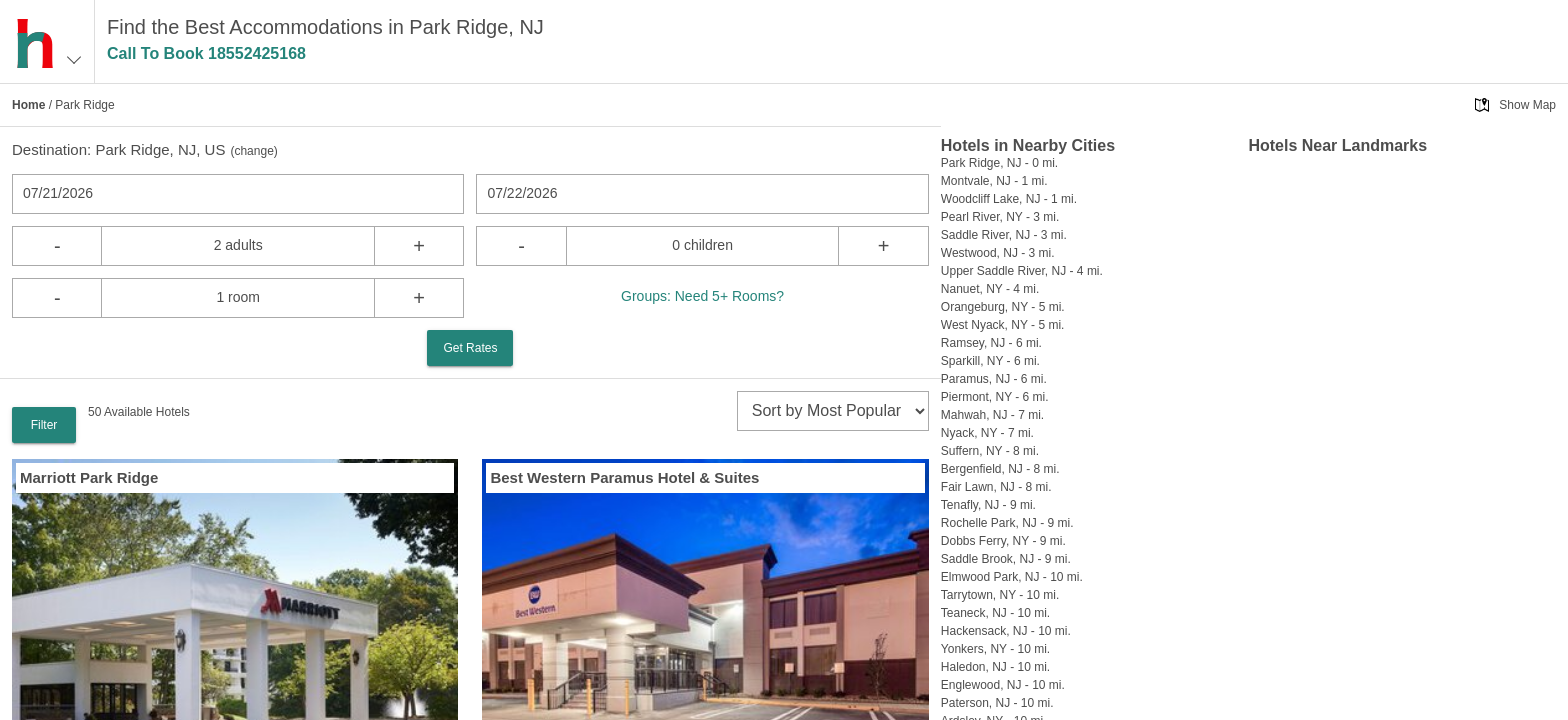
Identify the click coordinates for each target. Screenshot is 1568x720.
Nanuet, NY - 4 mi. (990, 289)
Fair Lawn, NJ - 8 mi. (996, 487)
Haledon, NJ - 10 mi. (995, 667)
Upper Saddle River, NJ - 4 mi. (1022, 271)
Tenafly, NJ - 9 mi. (988, 505)
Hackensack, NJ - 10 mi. (1006, 631)
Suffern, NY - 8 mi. (990, 451)
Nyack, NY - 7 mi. (987, 433)
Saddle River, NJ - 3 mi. (1004, 235)
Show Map (1527, 105)
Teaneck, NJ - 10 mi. (995, 613)
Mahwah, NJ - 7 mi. (992, 415)
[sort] (833, 411)
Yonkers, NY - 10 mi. (995, 649)
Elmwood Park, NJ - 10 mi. (1012, 577)
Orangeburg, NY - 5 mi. (1003, 307)
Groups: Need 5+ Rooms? (702, 296)
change (253, 151)
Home (28, 105)
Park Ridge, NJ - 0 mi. (999, 163)
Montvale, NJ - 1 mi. (994, 181)
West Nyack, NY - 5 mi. (1003, 325)
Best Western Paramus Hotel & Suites (624, 477)
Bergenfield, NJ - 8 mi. (1000, 469)
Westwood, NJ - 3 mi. (998, 253)
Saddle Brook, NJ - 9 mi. (1006, 559)
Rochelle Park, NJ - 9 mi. (1007, 523)
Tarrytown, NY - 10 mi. (1000, 595)
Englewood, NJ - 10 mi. (1003, 685)
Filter (44, 425)
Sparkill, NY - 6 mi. (990, 361)
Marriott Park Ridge (89, 477)
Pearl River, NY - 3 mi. (1000, 217)
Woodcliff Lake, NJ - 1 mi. (1009, 199)
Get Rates (470, 348)
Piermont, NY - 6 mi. (995, 397)
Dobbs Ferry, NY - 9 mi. (1003, 541)
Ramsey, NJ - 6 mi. (991, 343)
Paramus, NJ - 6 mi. (994, 379)
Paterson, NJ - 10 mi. (997, 703)
